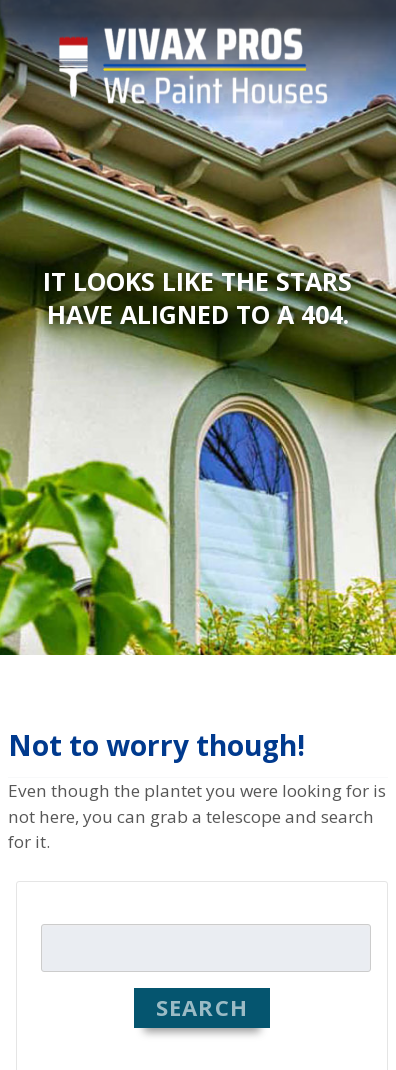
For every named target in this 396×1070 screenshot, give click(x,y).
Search (202, 1007)
